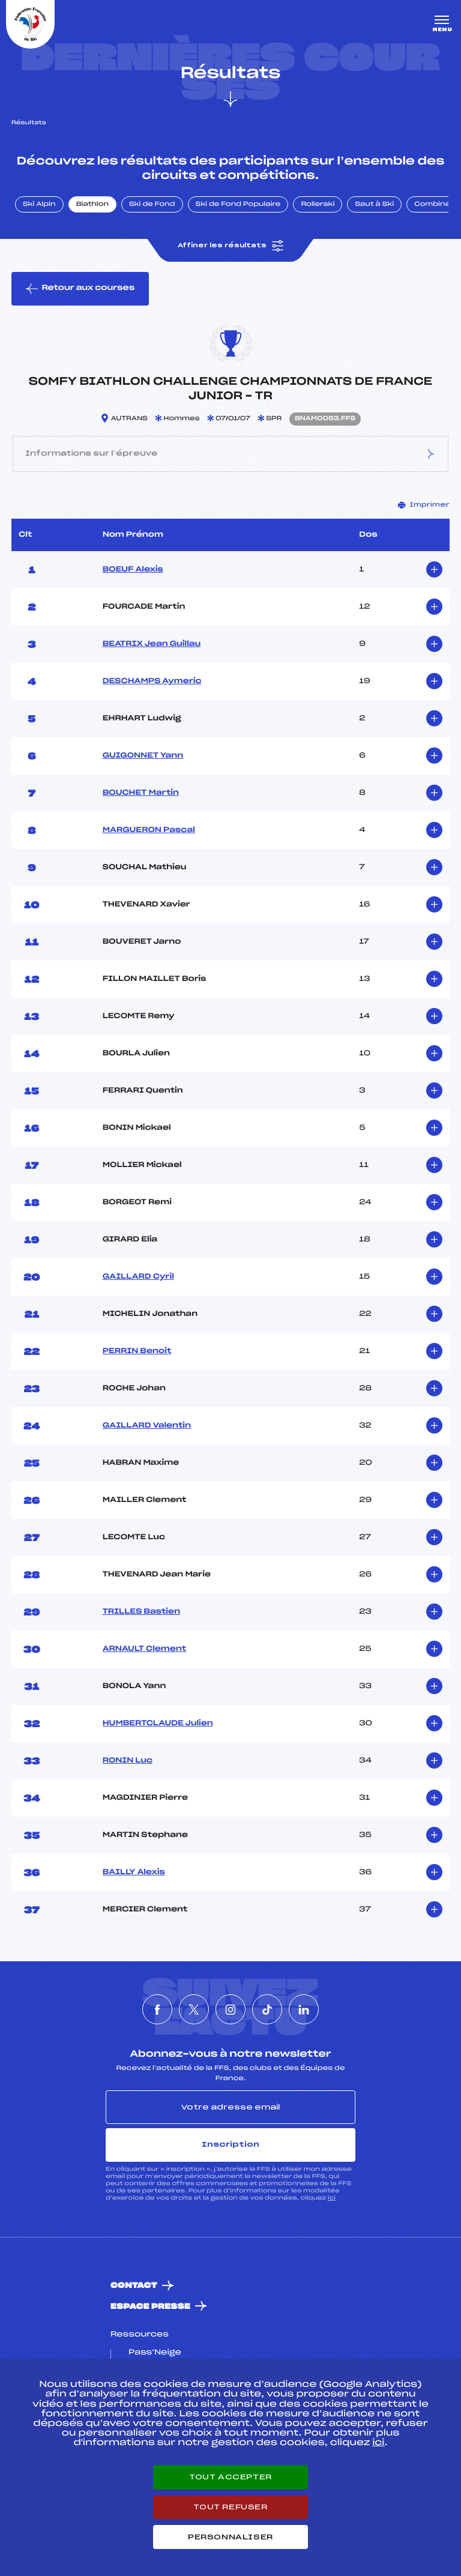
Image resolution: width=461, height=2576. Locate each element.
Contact (133, 2286)
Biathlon (92, 205)
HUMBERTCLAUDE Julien (158, 1723)
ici (332, 2198)
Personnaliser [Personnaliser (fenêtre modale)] (230, 2537)
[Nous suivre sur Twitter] (194, 2009)
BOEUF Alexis (133, 569)
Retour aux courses (80, 289)
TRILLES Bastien (141, 1611)
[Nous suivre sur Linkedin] (304, 2009)
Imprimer (424, 504)
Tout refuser (230, 2507)
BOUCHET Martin (141, 793)
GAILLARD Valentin (147, 1425)
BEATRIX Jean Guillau (151, 644)
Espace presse (150, 2307)
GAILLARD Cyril (138, 1276)
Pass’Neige (154, 2352)
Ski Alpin (39, 205)
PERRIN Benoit (137, 1351)
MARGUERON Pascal (149, 830)
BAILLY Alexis (134, 1872)
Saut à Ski (374, 205)
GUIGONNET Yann (143, 755)
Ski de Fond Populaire (238, 205)
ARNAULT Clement (144, 1649)
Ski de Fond (152, 205)
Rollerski (317, 205)
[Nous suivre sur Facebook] (157, 2009)
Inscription (230, 2144)
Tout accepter (230, 2477)
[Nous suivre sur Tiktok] (267, 2009)
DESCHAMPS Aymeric (152, 681)
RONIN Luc (127, 1760)
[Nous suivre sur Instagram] (230, 2009)
